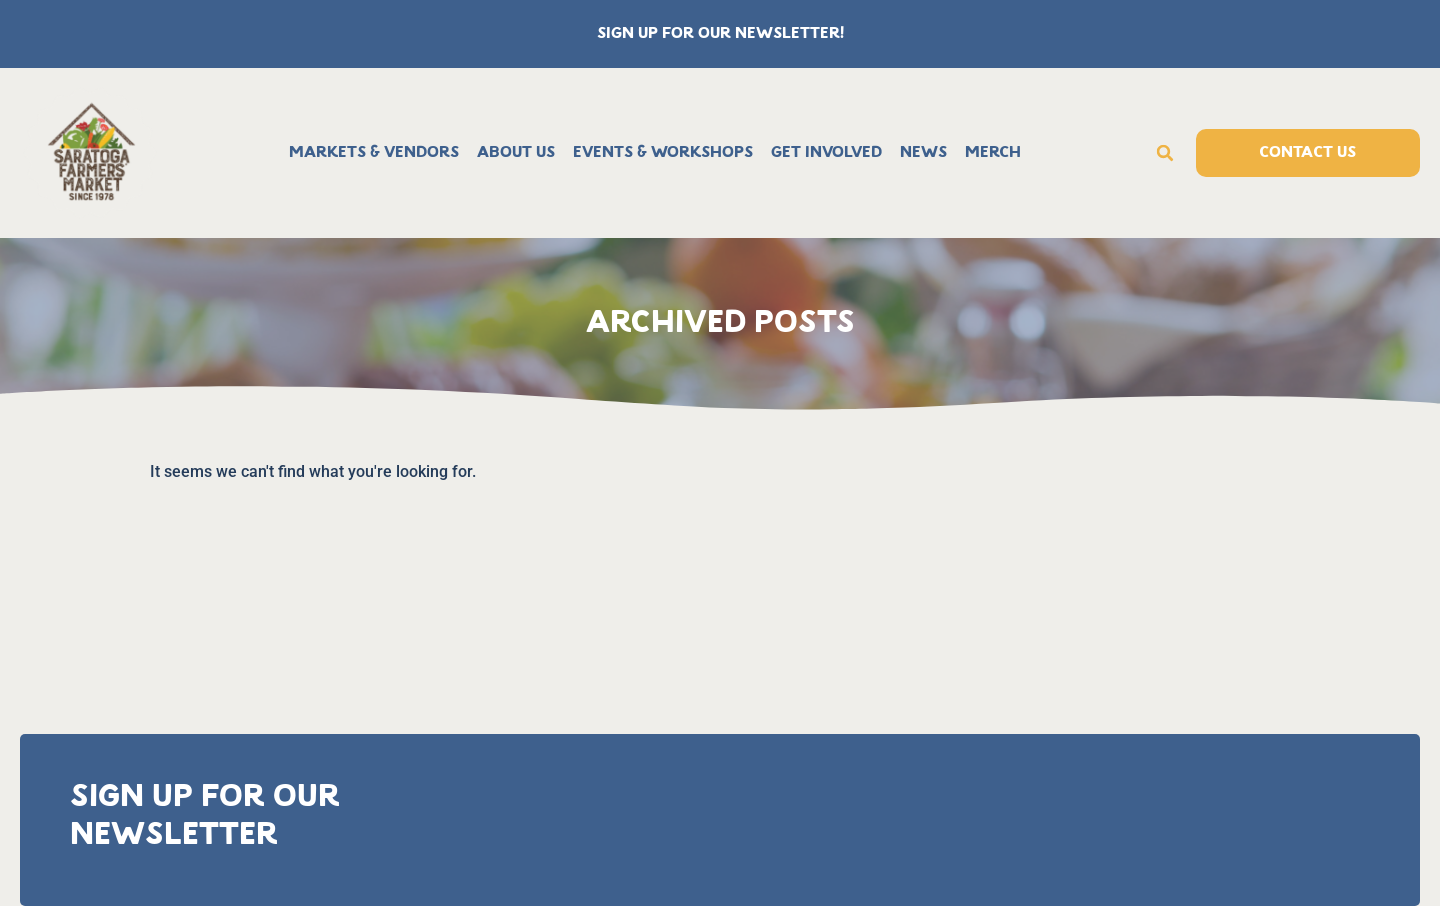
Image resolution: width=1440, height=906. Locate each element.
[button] (1165, 153)
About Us (516, 153)
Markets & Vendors (374, 153)
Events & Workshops (663, 153)
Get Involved (826, 153)
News (923, 153)
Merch (993, 153)
